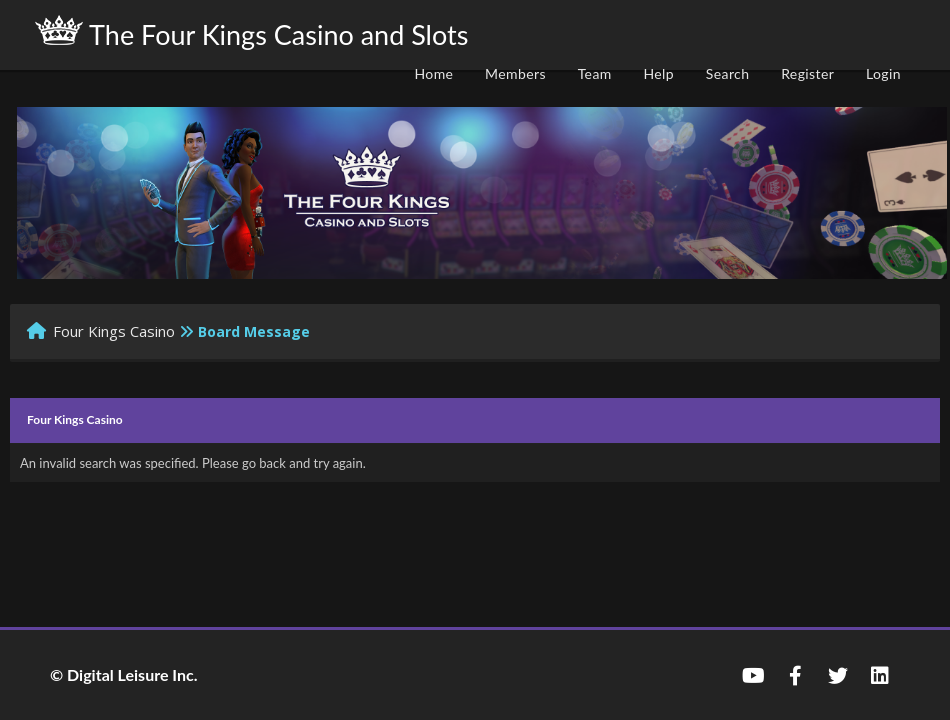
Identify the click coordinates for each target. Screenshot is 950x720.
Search (728, 73)
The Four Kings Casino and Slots (251, 33)
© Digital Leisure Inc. (124, 674)
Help (658, 73)
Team (595, 73)
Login (883, 73)
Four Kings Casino (114, 331)
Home (433, 73)
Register (807, 73)
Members (515, 73)
